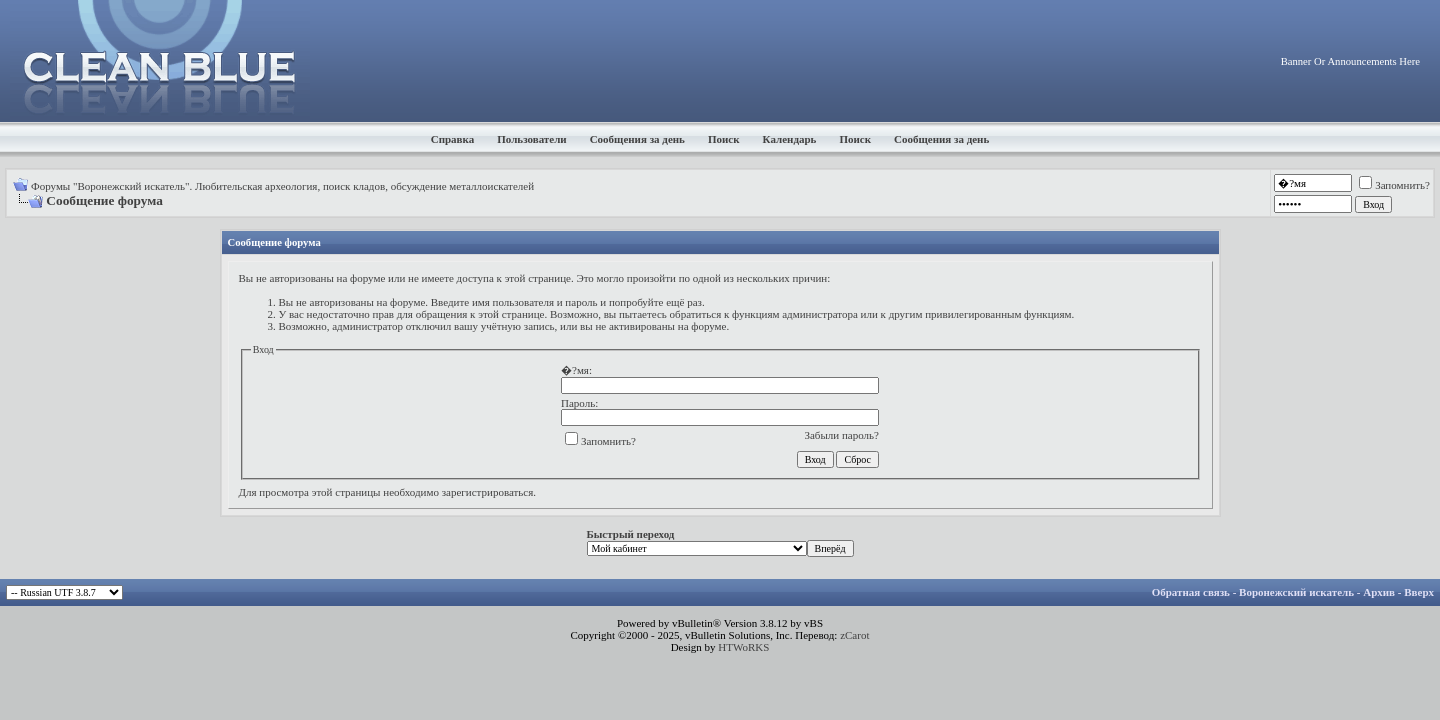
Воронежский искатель (1296, 592)
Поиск (724, 139)
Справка (453, 139)
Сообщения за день (637, 139)
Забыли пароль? (841, 435)
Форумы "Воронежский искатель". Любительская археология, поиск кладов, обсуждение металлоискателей (282, 186)
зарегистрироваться (488, 492)
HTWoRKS (743, 647)
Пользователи (531, 139)
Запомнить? (1394, 185)
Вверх (1419, 592)
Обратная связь (1191, 592)
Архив (1379, 592)
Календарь (790, 139)
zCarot (854, 635)
